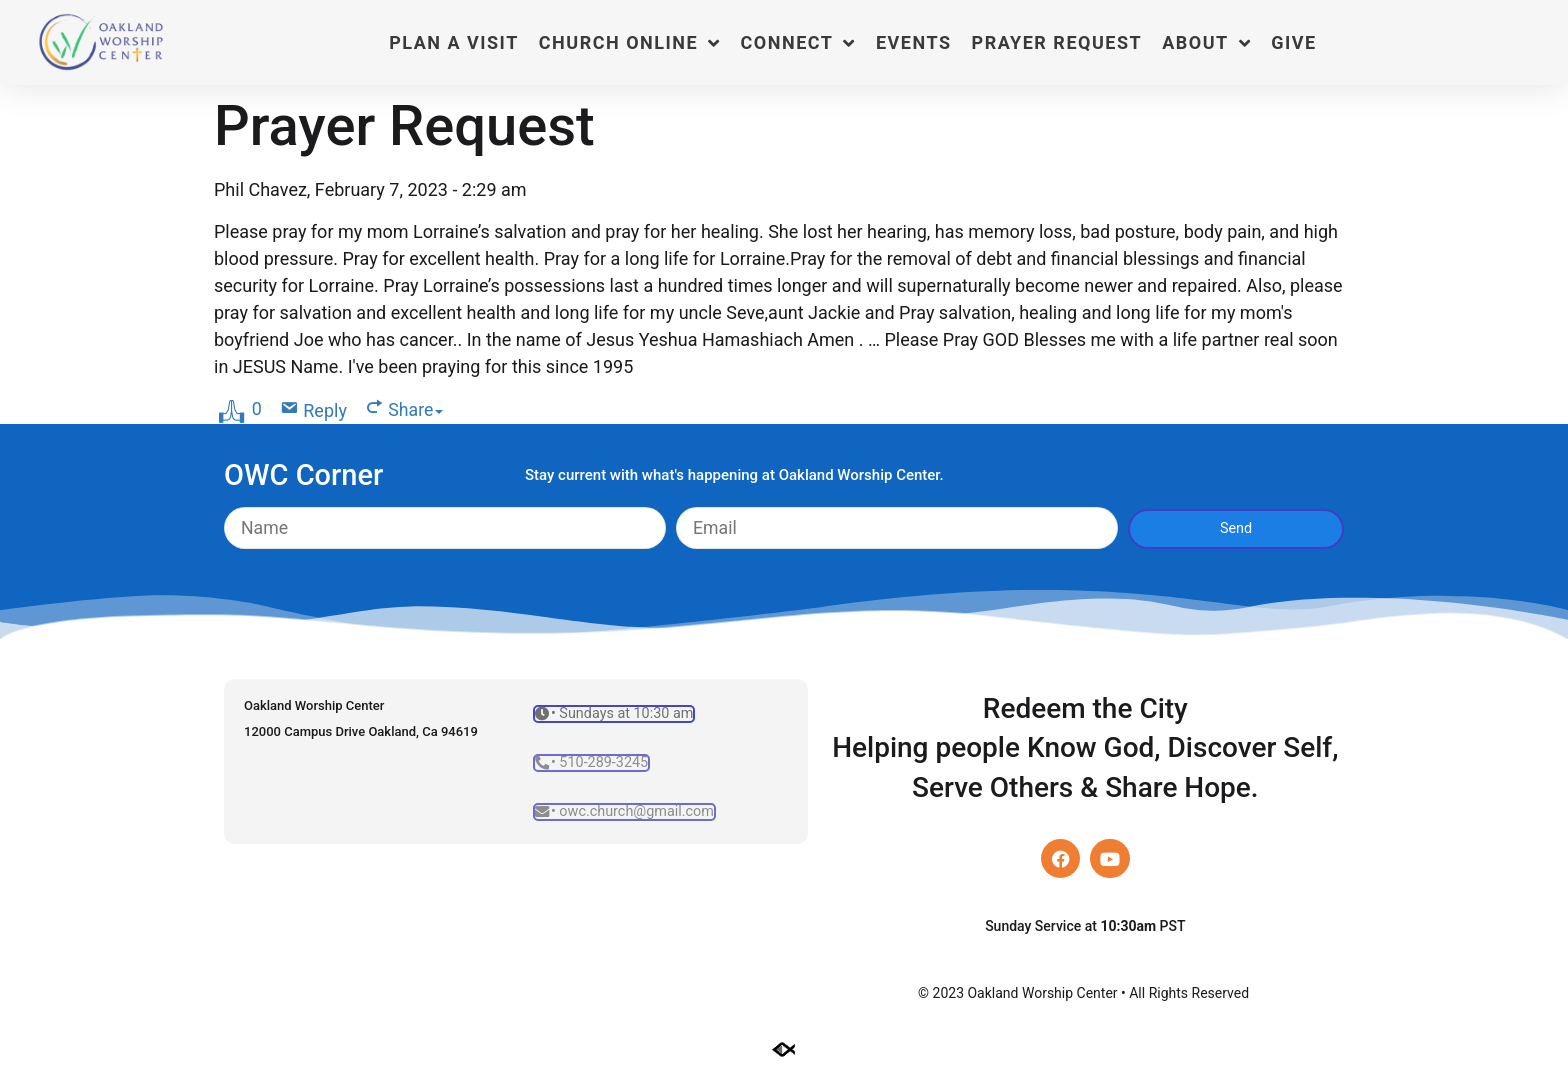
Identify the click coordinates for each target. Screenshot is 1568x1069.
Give (1293, 42)
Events (914, 42)
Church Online (630, 43)
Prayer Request (1057, 42)
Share (416, 410)
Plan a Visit (454, 42)
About (1206, 43)
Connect (798, 43)
